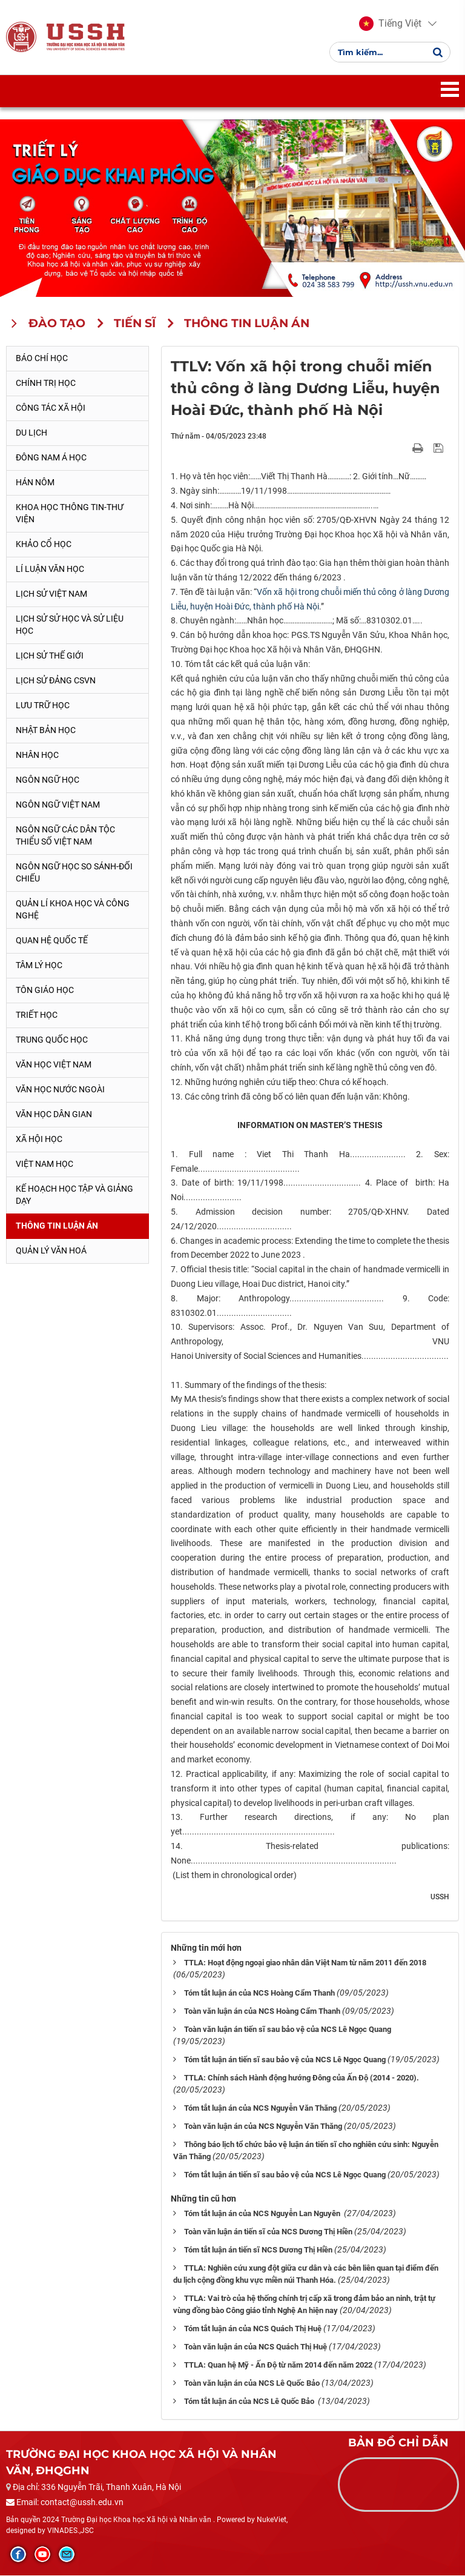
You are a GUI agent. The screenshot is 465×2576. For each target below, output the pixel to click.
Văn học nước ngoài (60, 1090)
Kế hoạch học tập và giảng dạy (74, 1195)
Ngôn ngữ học (47, 780)
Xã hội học (39, 1139)
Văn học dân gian (54, 1115)
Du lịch (31, 434)
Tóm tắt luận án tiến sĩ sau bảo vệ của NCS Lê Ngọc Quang (285, 2060)
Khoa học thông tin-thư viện (70, 514)
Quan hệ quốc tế (52, 941)
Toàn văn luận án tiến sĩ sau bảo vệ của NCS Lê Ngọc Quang (287, 2030)
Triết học (37, 1015)
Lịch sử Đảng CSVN (56, 681)
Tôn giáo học (45, 990)
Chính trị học (46, 384)
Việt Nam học (44, 1164)
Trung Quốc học (52, 1040)
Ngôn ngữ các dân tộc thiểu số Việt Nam (65, 836)
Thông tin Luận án (57, 1226)
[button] (390, 24)
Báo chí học (42, 359)
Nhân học (37, 755)
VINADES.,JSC (70, 2531)
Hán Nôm (35, 483)
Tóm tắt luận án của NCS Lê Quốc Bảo (250, 2401)
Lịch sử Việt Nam (51, 595)
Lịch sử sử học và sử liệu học (70, 626)
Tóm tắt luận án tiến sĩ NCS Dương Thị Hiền (258, 2251)
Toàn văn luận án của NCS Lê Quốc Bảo (252, 2383)
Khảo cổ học (43, 545)
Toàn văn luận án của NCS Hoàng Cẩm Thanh (262, 2012)
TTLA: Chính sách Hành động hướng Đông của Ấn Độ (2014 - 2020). (301, 2078)
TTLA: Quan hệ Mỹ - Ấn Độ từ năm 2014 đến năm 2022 (278, 2365)
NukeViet (271, 2521)
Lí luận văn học (50, 570)
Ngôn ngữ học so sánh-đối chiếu (74, 873)
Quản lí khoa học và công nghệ (73, 910)
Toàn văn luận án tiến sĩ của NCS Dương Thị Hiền (268, 2232)
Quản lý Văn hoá (51, 1251)
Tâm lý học (39, 966)
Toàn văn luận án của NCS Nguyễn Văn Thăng (263, 2127)
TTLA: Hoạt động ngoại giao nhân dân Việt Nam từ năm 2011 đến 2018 (305, 1963)
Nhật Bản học (46, 730)
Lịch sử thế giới (50, 657)
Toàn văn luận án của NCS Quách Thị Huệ (255, 2347)
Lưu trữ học (43, 706)
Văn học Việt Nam (53, 1065)
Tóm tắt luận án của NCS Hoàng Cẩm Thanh (259, 1994)
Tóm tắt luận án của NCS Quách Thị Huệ (253, 2329)
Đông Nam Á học (51, 458)
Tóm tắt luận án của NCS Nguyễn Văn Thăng (260, 2109)
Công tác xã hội (50, 409)
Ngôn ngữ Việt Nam (58, 805)
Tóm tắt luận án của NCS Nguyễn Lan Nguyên (263, 2214)
